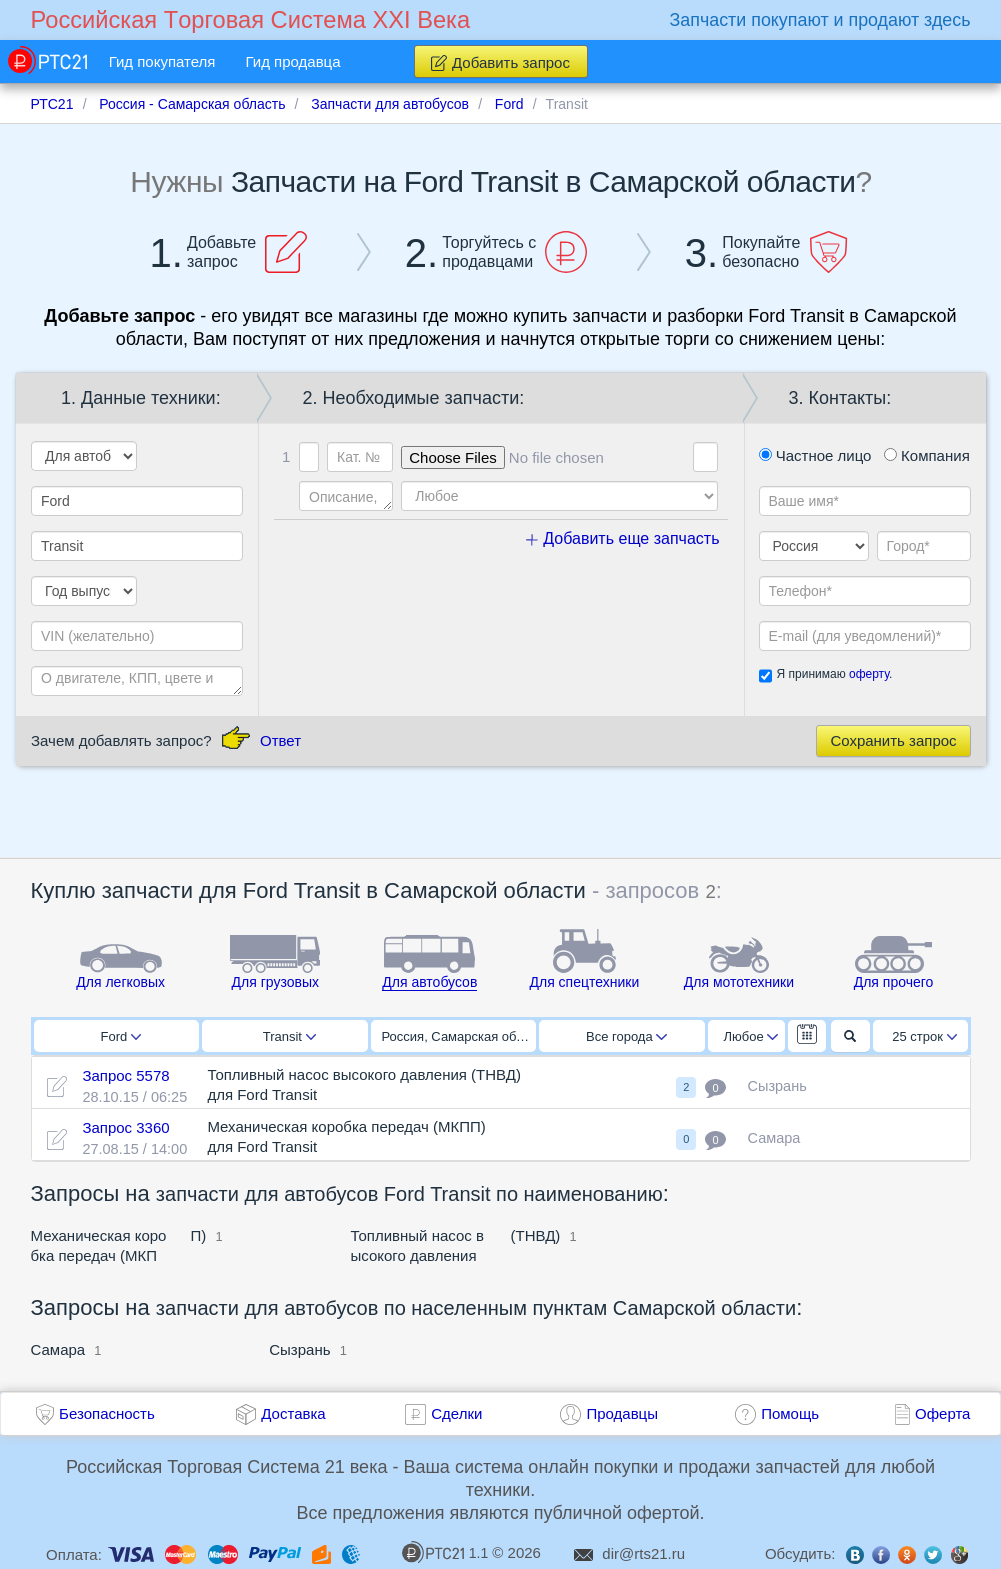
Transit (289, 1036)
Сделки (456, 1413)
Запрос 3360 (125, 1127)
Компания (927, 455)
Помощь (790, 1413)
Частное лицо (815, 455)
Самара (58, 1349)
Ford (120, 1036)
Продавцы (622, 1413)
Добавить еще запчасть (623, 538)
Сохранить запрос (893, 740)
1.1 (445, 1552)
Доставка (293, 1413)
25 (924, 1036)
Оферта (942, 1413)
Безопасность (107, 1413)
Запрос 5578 (125, 1075)
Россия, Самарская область (459, 1036)
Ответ (280, 740)
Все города (626, 1036)
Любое (751, 1036)
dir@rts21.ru (643, 1553)
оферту (869, 674)
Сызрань (299, 1349)
